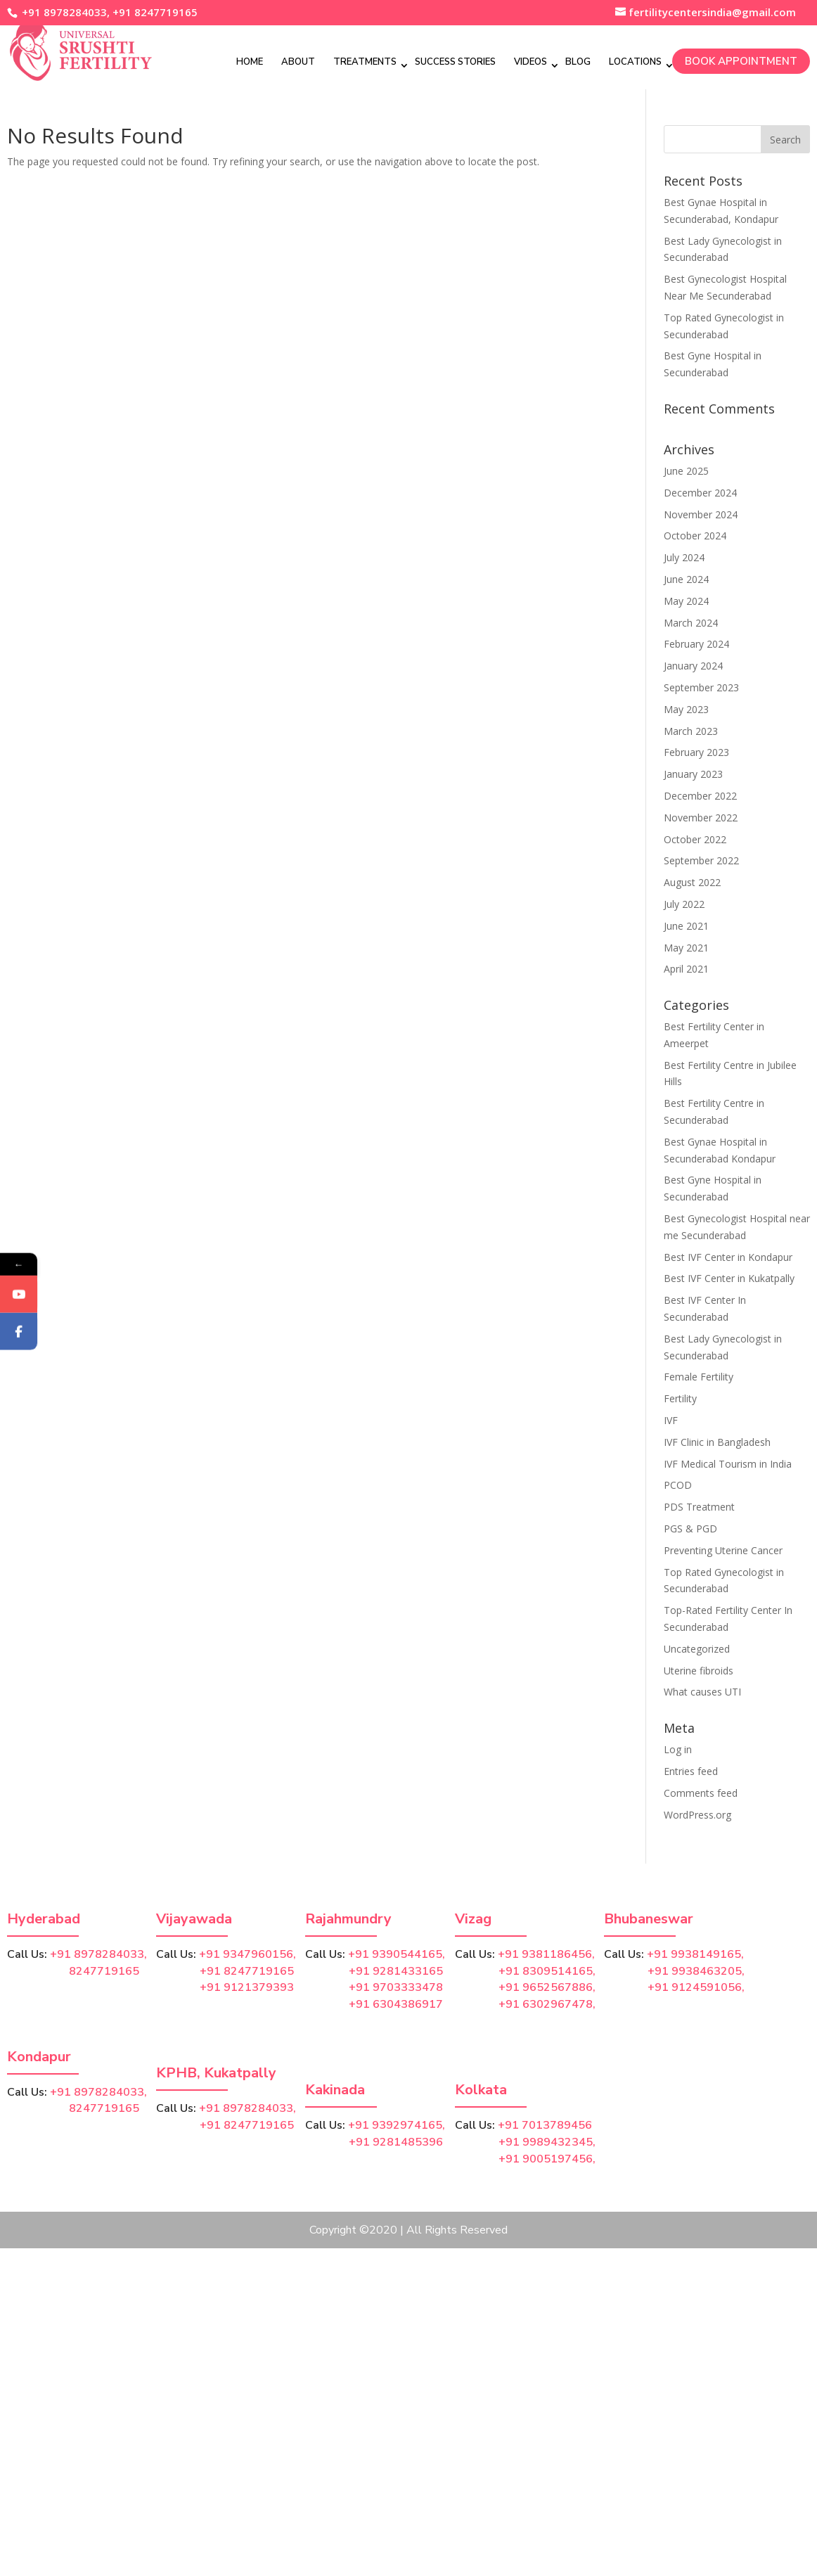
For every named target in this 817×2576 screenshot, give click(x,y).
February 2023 (696, 752)
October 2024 (695, 535)
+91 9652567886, (547, 1987)
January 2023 (693, 774)
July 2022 (684, 904)
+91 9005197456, (547, 2159)
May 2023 (686, 709)
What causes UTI (702, 1691)
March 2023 (691, 731)
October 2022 (695, 839)
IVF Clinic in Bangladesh (717, 1442)
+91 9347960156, (247, 1954)
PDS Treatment (699, 1506)
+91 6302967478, (547, 2004)
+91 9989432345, (547, 2142)
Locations (635, 61)
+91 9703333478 (396, 1987)
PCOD (678, 1485)
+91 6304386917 (396, 2004)
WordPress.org (697, 1814)
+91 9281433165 (396, 1971)
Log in (678, 1749)
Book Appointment (741, 60)
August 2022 (692, 882)
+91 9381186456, (546, 1954)
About (298, 61)
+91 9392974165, (396, 2125)
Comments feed (701, 1793)
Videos (530, 61)
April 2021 (686, 968)
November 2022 (701, 817)
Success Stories (455, 61)
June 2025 (686, 471)
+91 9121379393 (247, 1987)
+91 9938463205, (696, 1971)
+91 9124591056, (696, 1987)
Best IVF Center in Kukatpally (729, 1278)
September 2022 (701, 860)
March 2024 (691, 622)
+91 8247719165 (155, 12)
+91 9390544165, (396, 1954)
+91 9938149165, (695, 1954)
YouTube (39, 1309)
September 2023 (701, 687)
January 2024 (693, 665)
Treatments (365, 61)
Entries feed (691, 1771)
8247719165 (73, 1971)
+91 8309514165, (547, 1971)
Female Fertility (698, 1376)
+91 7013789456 (545, 2125)
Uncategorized (697, 1648)
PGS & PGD (690, 1528)
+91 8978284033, (64, 12)
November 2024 (701, 514)
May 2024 (686, 601)
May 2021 (686, 947)
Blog (578, 61)
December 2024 (700, 492)
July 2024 (684, 557)
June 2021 (686, 926)
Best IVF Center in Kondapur (728, 1257)
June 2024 (686, 579)
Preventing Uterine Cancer (723, 1550)
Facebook (39, 1345)
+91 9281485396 (396, 2142)
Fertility (680, 1398)
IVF (671, 1420)
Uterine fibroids (698, 1670)
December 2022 (700, 795)
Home (249, 61)
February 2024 (696, 644)
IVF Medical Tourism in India (728, 1463)
